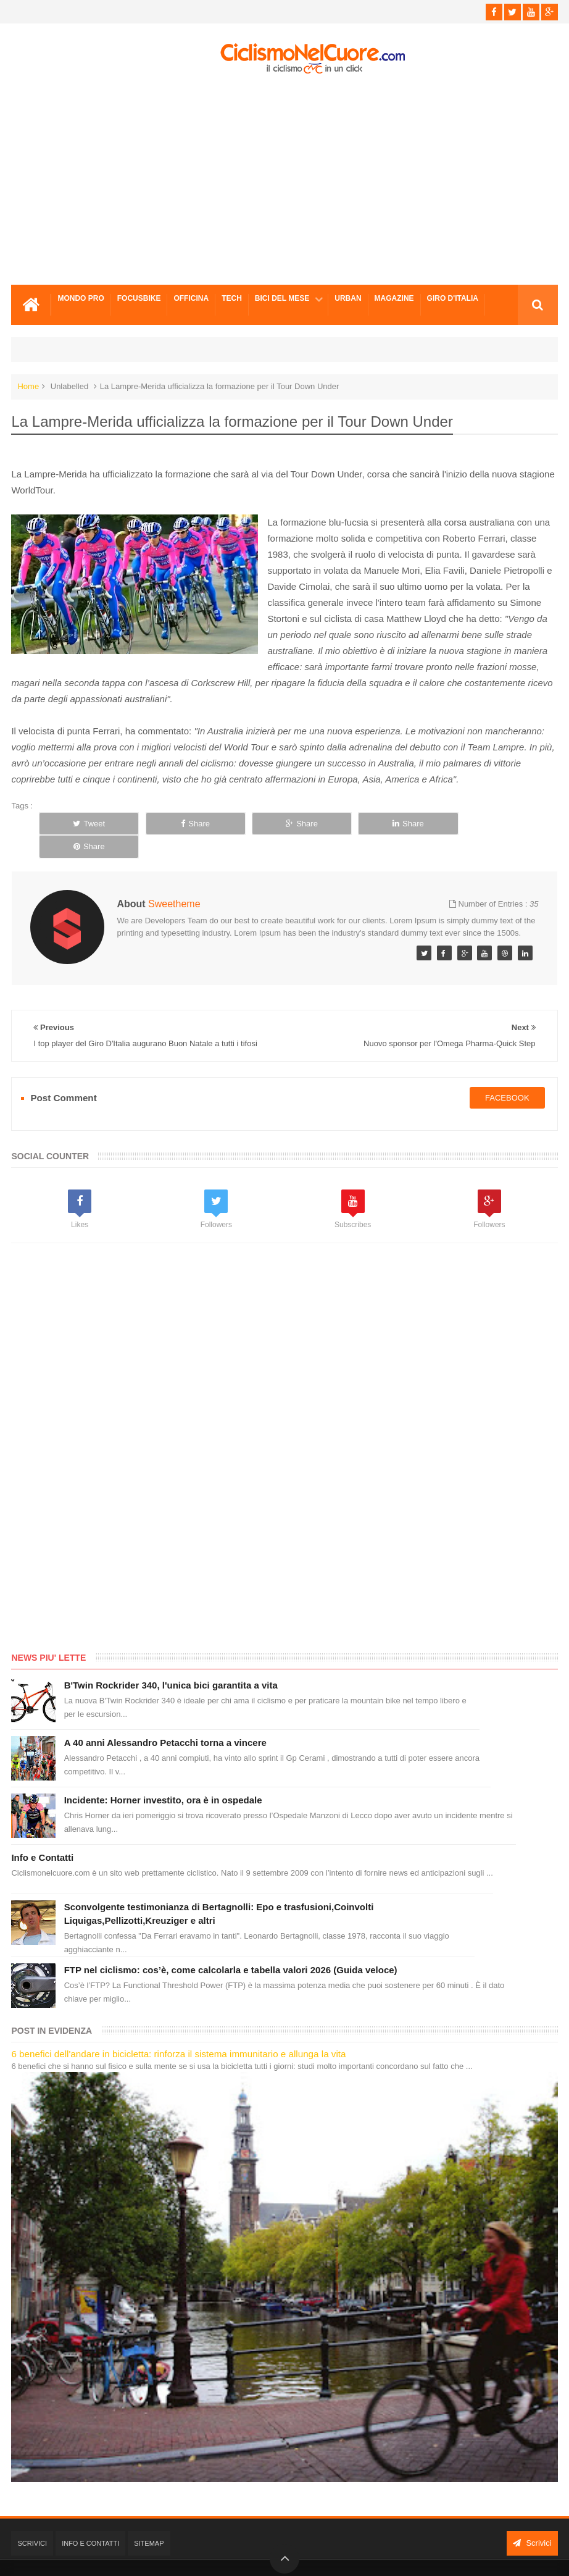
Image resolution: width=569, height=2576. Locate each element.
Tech (232, 298)
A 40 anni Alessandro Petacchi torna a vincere (165, 1719)
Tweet (88, 823)
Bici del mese (282, 298)
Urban (347, 298)
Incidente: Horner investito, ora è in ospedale (163, 1777)
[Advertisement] (284, 179)
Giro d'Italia (452, 298)
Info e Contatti (42, 1834)
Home (28, 386)
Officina (191, 298)
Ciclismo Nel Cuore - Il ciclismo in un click (294, 2556)
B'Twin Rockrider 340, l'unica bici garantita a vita (171, 1662)
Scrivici (32, 2520)
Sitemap (149, 2520)
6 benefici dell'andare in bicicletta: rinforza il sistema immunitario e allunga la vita (178, 2031)
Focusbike (139, 298)
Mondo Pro (80, 298)
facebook (507, 1074)
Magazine (394, 298)
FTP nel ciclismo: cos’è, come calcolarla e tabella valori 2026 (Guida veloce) (230, 1947)
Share (192, 823)
